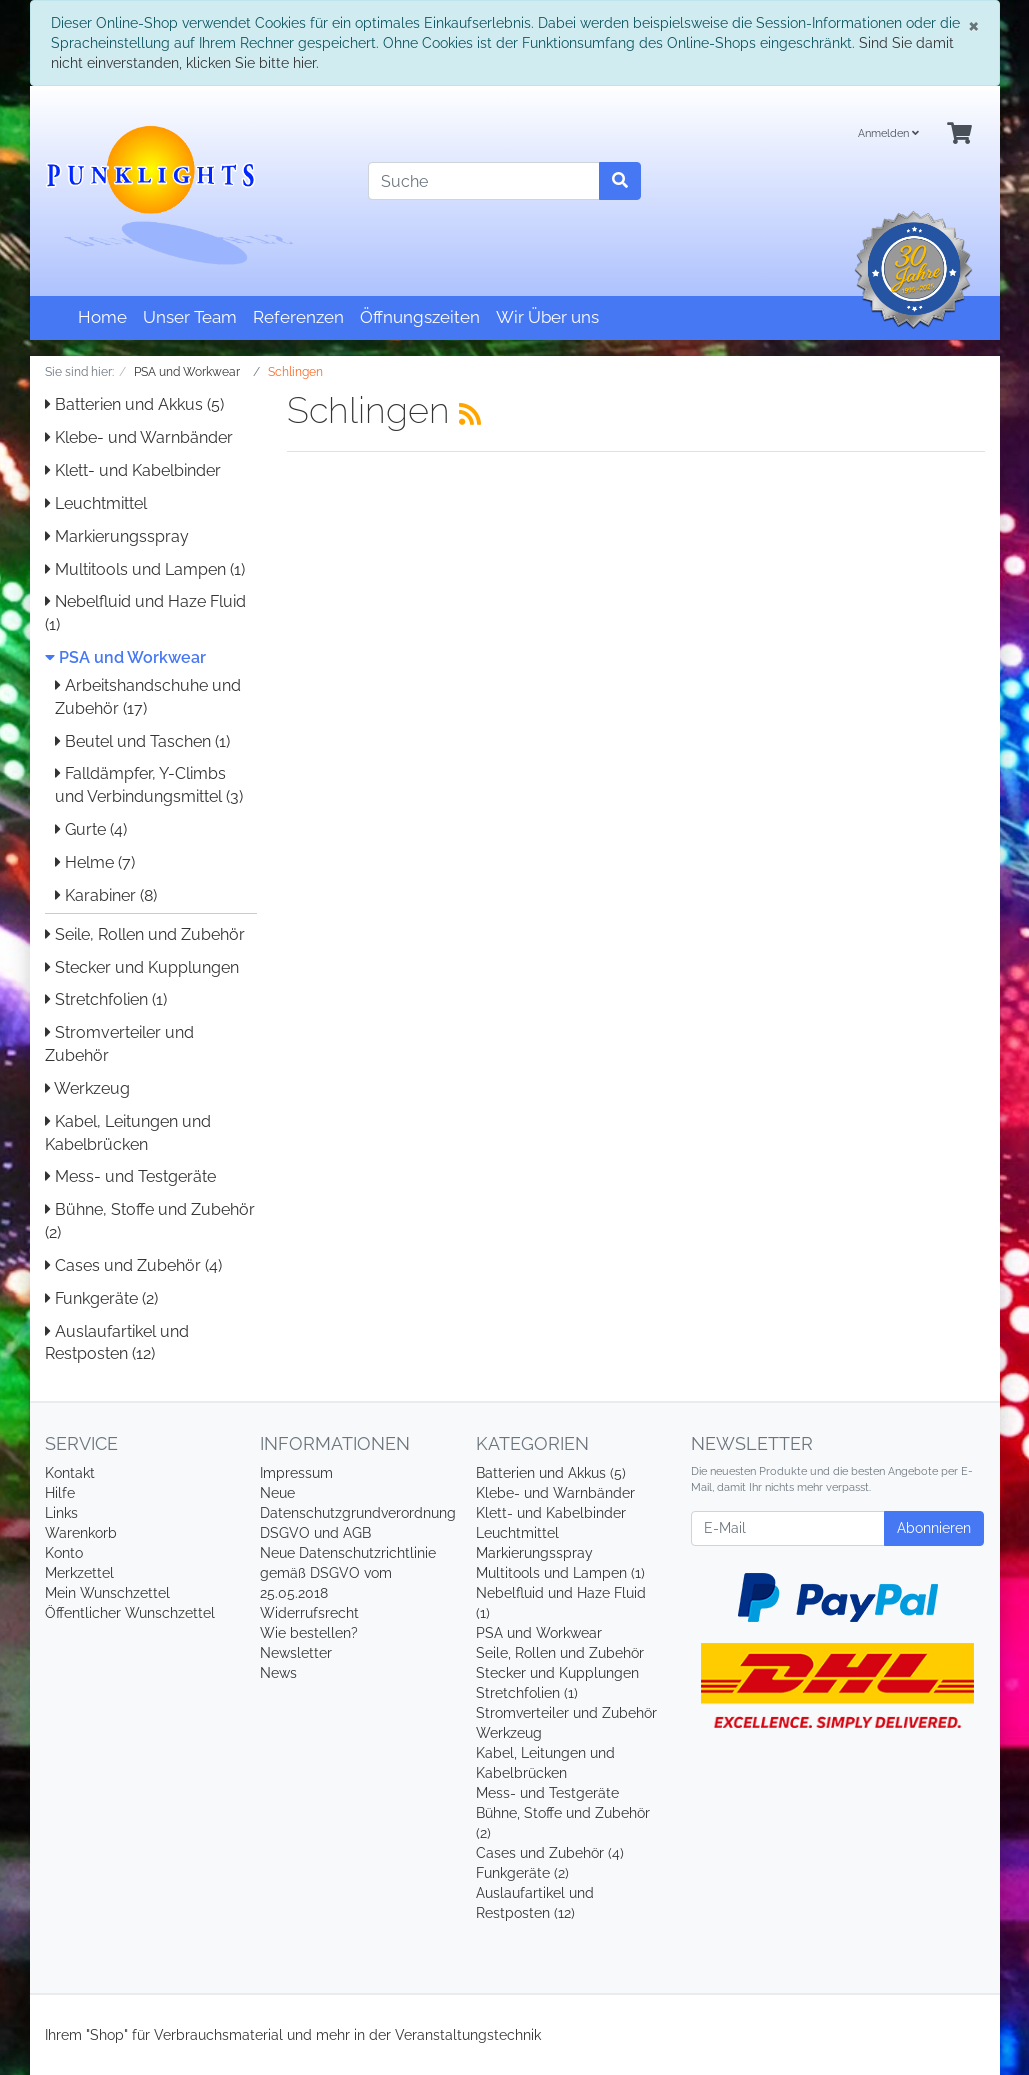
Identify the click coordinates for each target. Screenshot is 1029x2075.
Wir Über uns (547, 317)
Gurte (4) (91, 829)
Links (61, 1513)
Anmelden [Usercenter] (888, 133)
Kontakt (70, 1473)
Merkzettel (79, 1573)
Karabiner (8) (106, 895)
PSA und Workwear (125, 657)
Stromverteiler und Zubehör (566, 1713)
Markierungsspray (117, 536)
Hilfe (60, 1493)
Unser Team (190, 317)
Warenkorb (81, 1533)
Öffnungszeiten (420, 317)
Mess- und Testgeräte (130, 1176)
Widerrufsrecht (309, 1613)
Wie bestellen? (309, 1633)
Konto (64, 1553)
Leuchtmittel (96, 503)
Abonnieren (934, 1528)
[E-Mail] (788, 1528)
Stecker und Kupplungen (142, 967)
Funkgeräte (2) (101, 1298)
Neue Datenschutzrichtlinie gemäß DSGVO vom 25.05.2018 (348, 1573)
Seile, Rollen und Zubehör (145, 934)
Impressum (296, 1473)
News (278, 1673)
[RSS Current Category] (470, 414)
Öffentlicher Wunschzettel (130, 1613)
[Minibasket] (959, 134)
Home (102, 317)
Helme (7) (95, 862)
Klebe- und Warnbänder (139, 437)
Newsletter (296, 1653)
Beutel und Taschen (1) (142, 741)
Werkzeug (87, 1088)
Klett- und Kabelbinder (133, 470)
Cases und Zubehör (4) (133, 1265)
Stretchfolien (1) (106, 999)
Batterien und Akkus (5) (134, 404)
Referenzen (298, 317)
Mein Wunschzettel (107, 1593)
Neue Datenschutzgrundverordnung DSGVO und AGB (358, 1513)
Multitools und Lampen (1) (145, 569)
